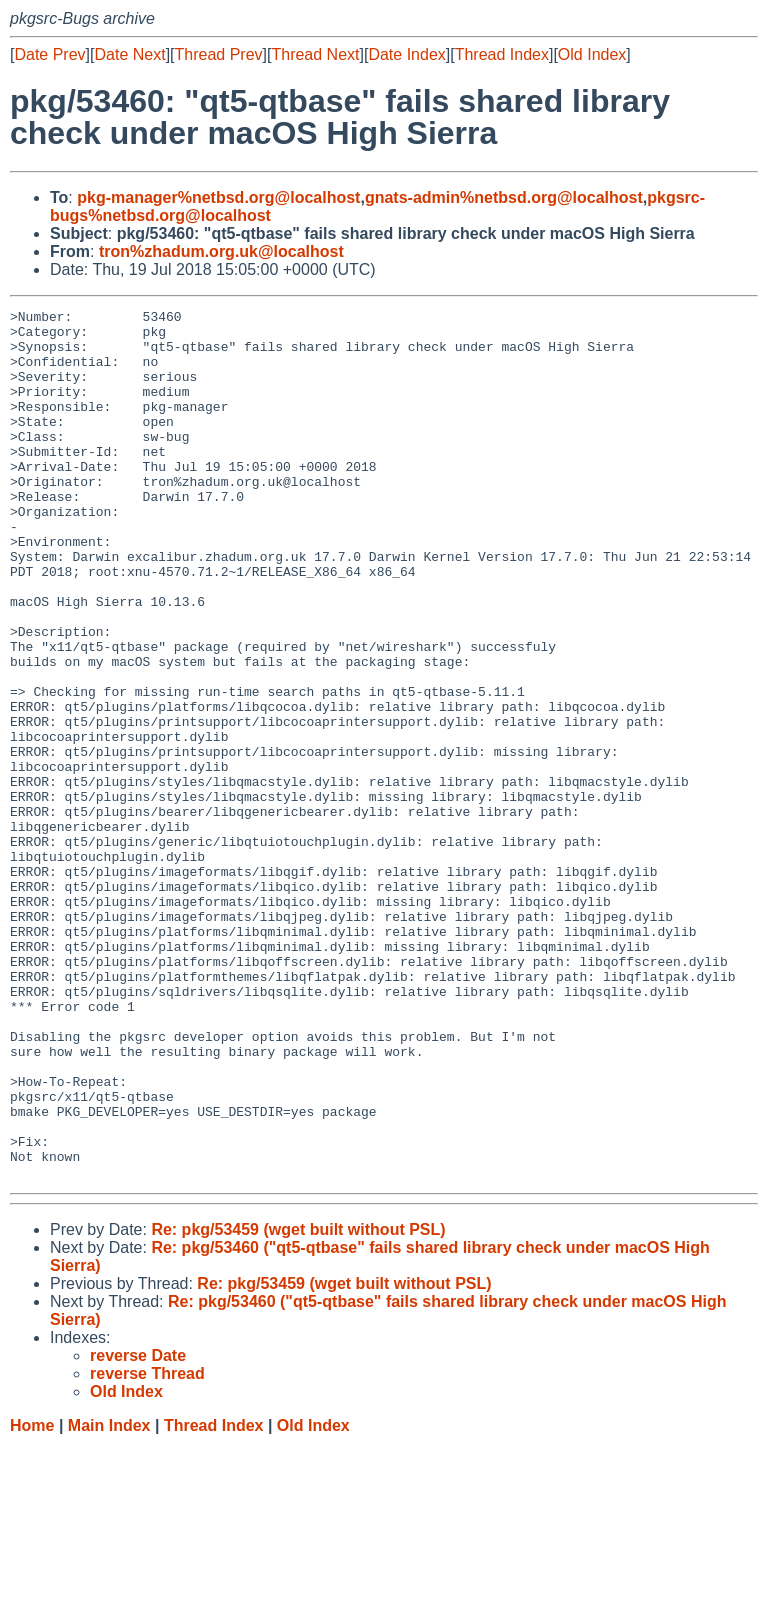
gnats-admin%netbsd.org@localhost (504, 197)
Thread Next (315, 54)
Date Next (129, 54)
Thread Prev (219, 54)
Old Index (592, 54)
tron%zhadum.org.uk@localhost (221, 251)
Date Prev (49, 54)
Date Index (406, 54)
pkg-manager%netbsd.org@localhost (218, 197)
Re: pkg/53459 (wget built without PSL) (298, 1403)
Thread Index (502, 54)
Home (32, 1599)
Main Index (109, 1599)
